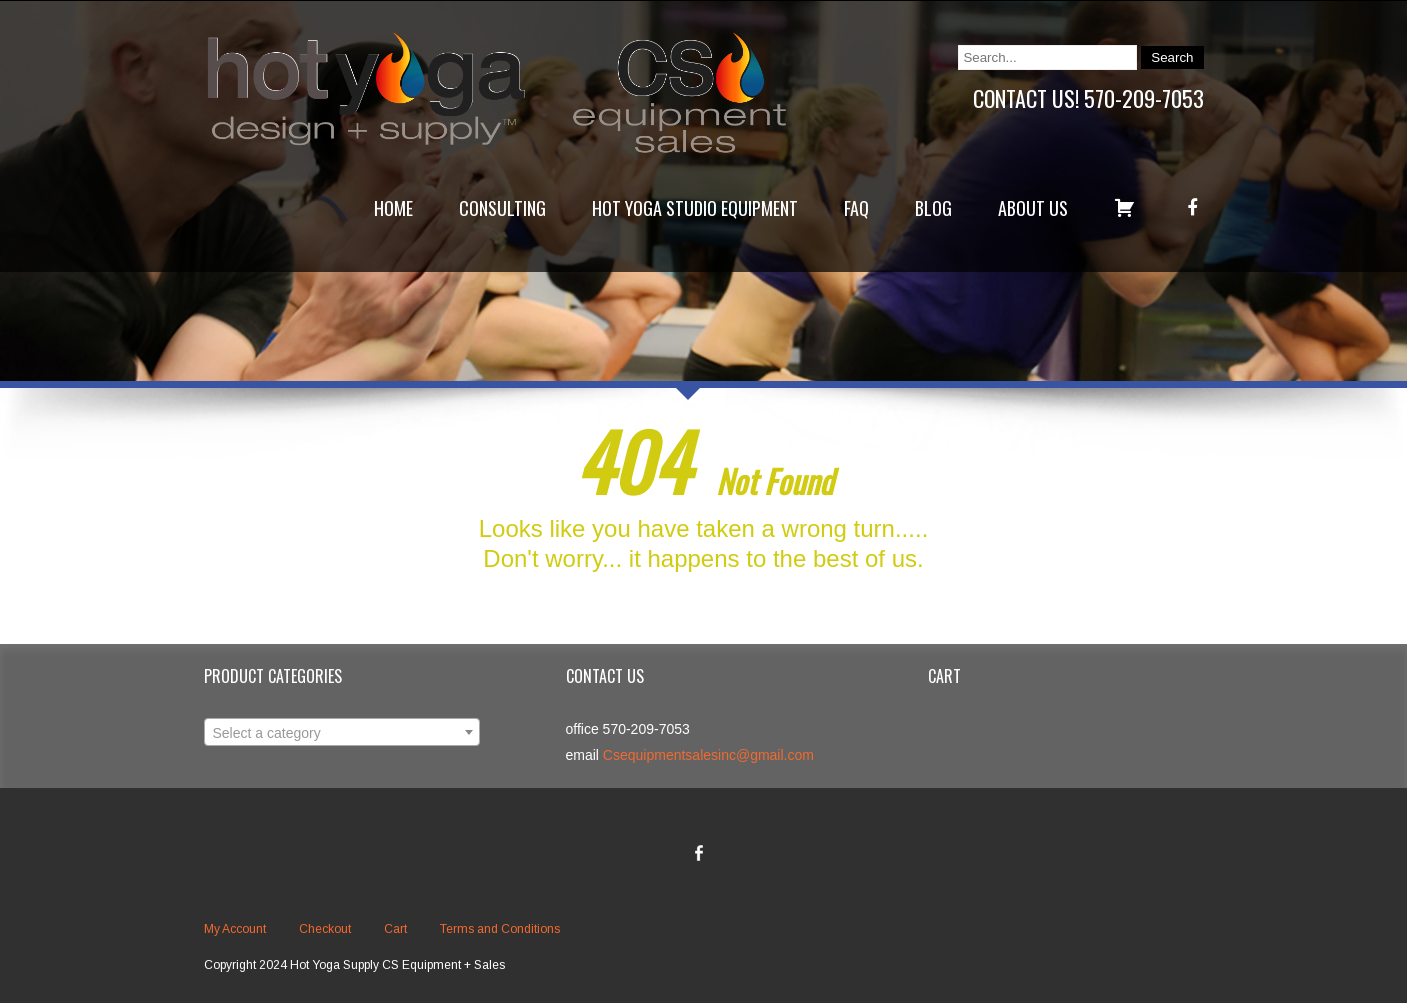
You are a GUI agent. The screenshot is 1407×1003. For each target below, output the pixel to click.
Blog (933, 208)
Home (393, 208)
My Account (235, 929)
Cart (395, 929)
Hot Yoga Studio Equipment (695, 208)
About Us (1033, 208)
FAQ (856, 208)
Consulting (502, 208)
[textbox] (342, 733)
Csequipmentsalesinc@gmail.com (708, 755)
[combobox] (342, 732)
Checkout (325, 929)
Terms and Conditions (500, 929)
